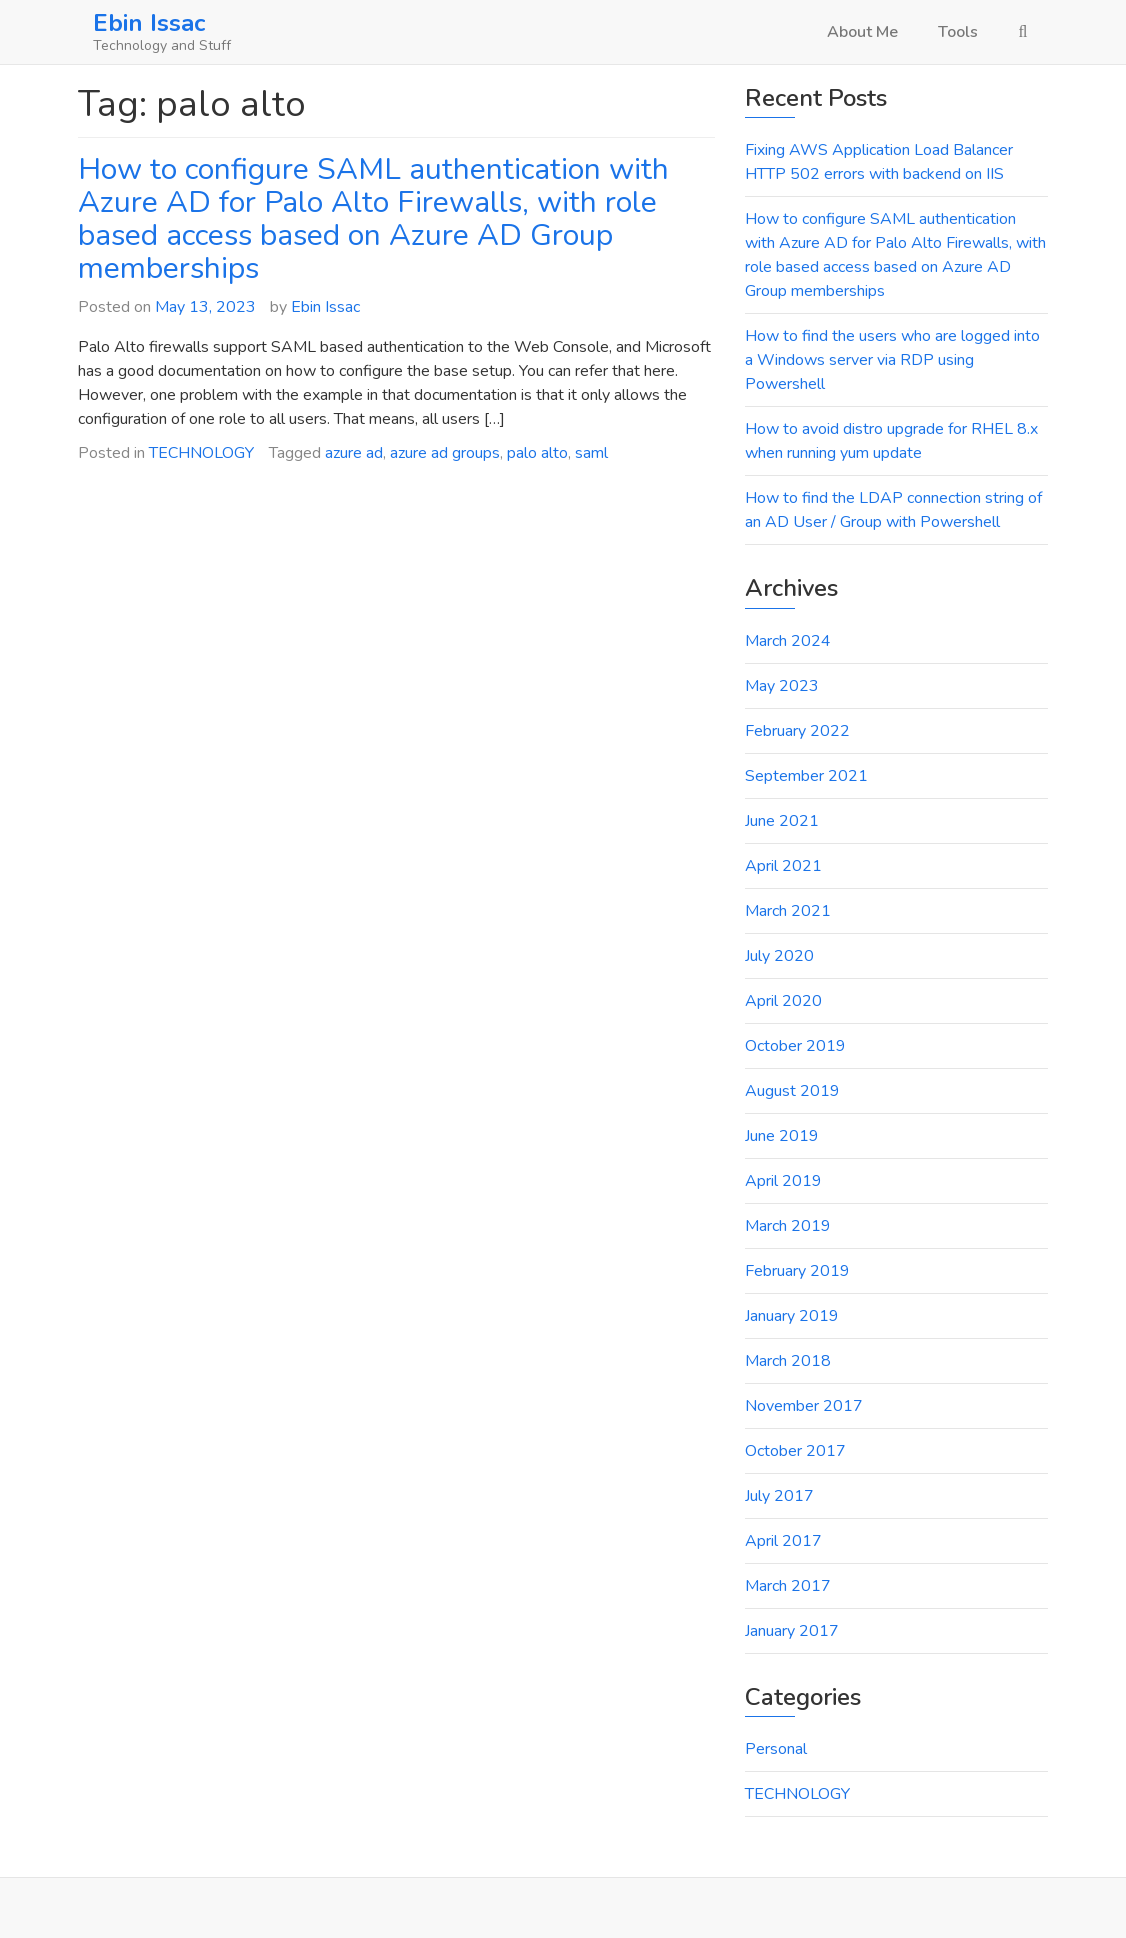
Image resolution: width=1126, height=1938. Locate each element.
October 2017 (795, 1451)
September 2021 (806, 776)
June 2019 (782, 1136)
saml (591, 453)
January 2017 (792, 1631)
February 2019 (797, 1271)
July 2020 (779, 956)
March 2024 (788, 641)
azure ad (354, 453)
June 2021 (782, 821)
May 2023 (782, 686)
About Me (862, 32)
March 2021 (788, 911)
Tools (958, 32)
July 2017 (779, 1496)
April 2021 (783, 866)
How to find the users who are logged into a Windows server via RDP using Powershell (892, 360)
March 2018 (788, 1361)
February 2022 (797, 731)
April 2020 (783, 1001)
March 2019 (788, 1226)
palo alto (537, 453)
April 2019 (783, 1181)
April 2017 (783, 1541)
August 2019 (792, 1091)
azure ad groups (445, 453)
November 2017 (804, 1406)
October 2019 (795, 1046)
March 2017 (788, 1586)
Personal (776, 1749)
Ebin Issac (149, 23)
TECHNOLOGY (201, 453)
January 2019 (792, 1316)
